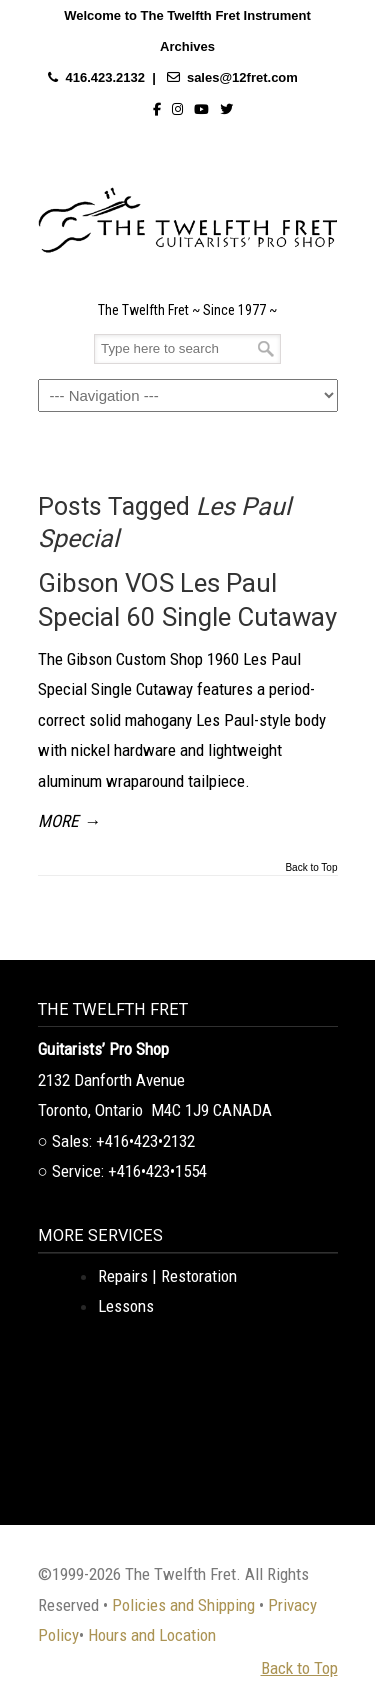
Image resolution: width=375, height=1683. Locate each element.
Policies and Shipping (183, 1605)
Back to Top (311, 868)
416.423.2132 (105, 77)
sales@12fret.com (242, 77)
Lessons (126, 1306)
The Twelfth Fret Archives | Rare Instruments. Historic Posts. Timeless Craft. (188, 215)
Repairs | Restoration (167, 1276)
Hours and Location (152, 1635)
